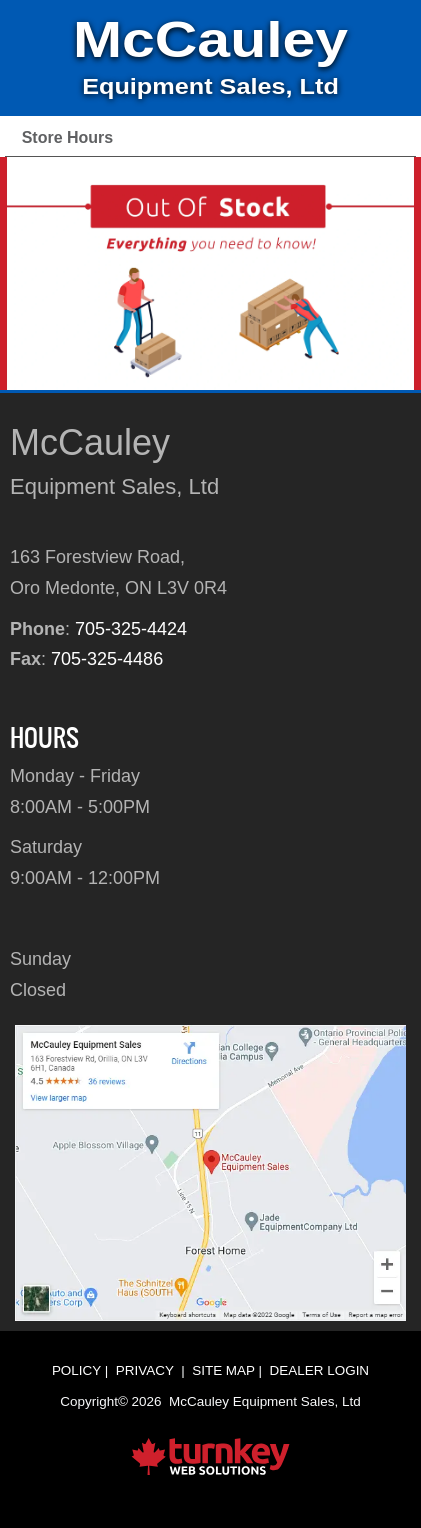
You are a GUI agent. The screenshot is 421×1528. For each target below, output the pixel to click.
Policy (76, 1370)
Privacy (145, 1370)
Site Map (223, 1370)
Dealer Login (320, 1370)
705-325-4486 (107, 659)
